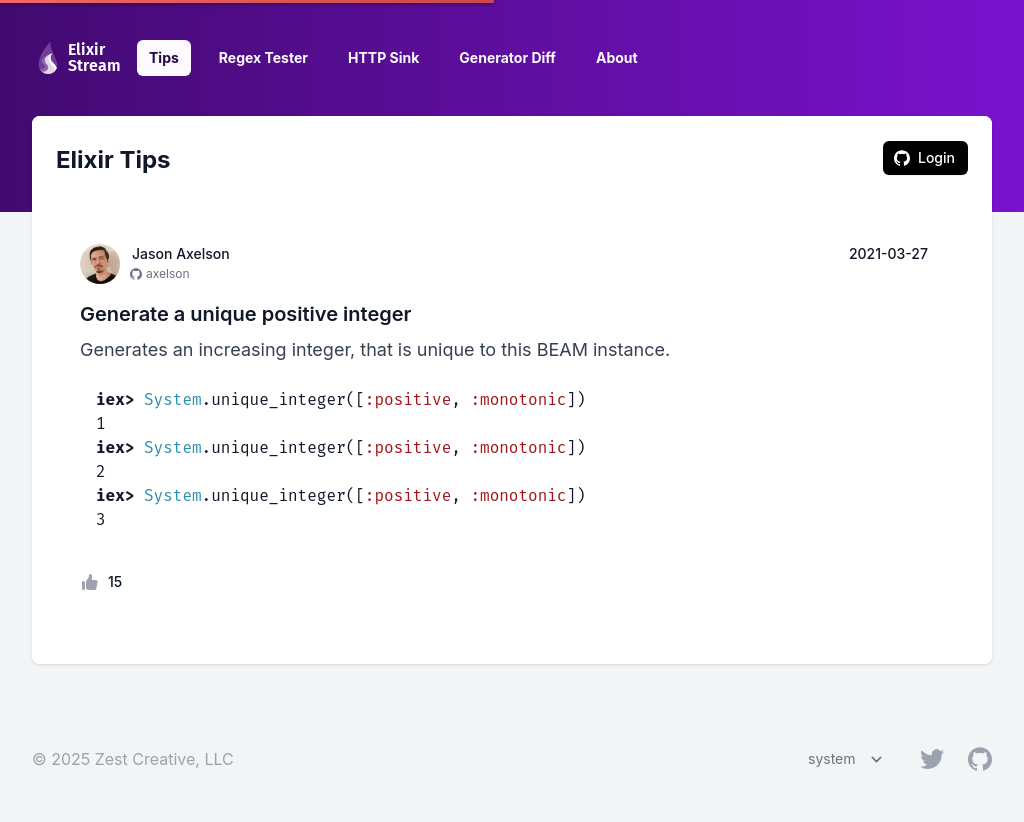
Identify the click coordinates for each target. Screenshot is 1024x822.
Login (924, 157)
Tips (164, 57)
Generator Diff (507, 57)
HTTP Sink (383, 57)
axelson (168, 273)
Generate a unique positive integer (246, 314)
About (617, 57)
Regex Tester (263, 57)
